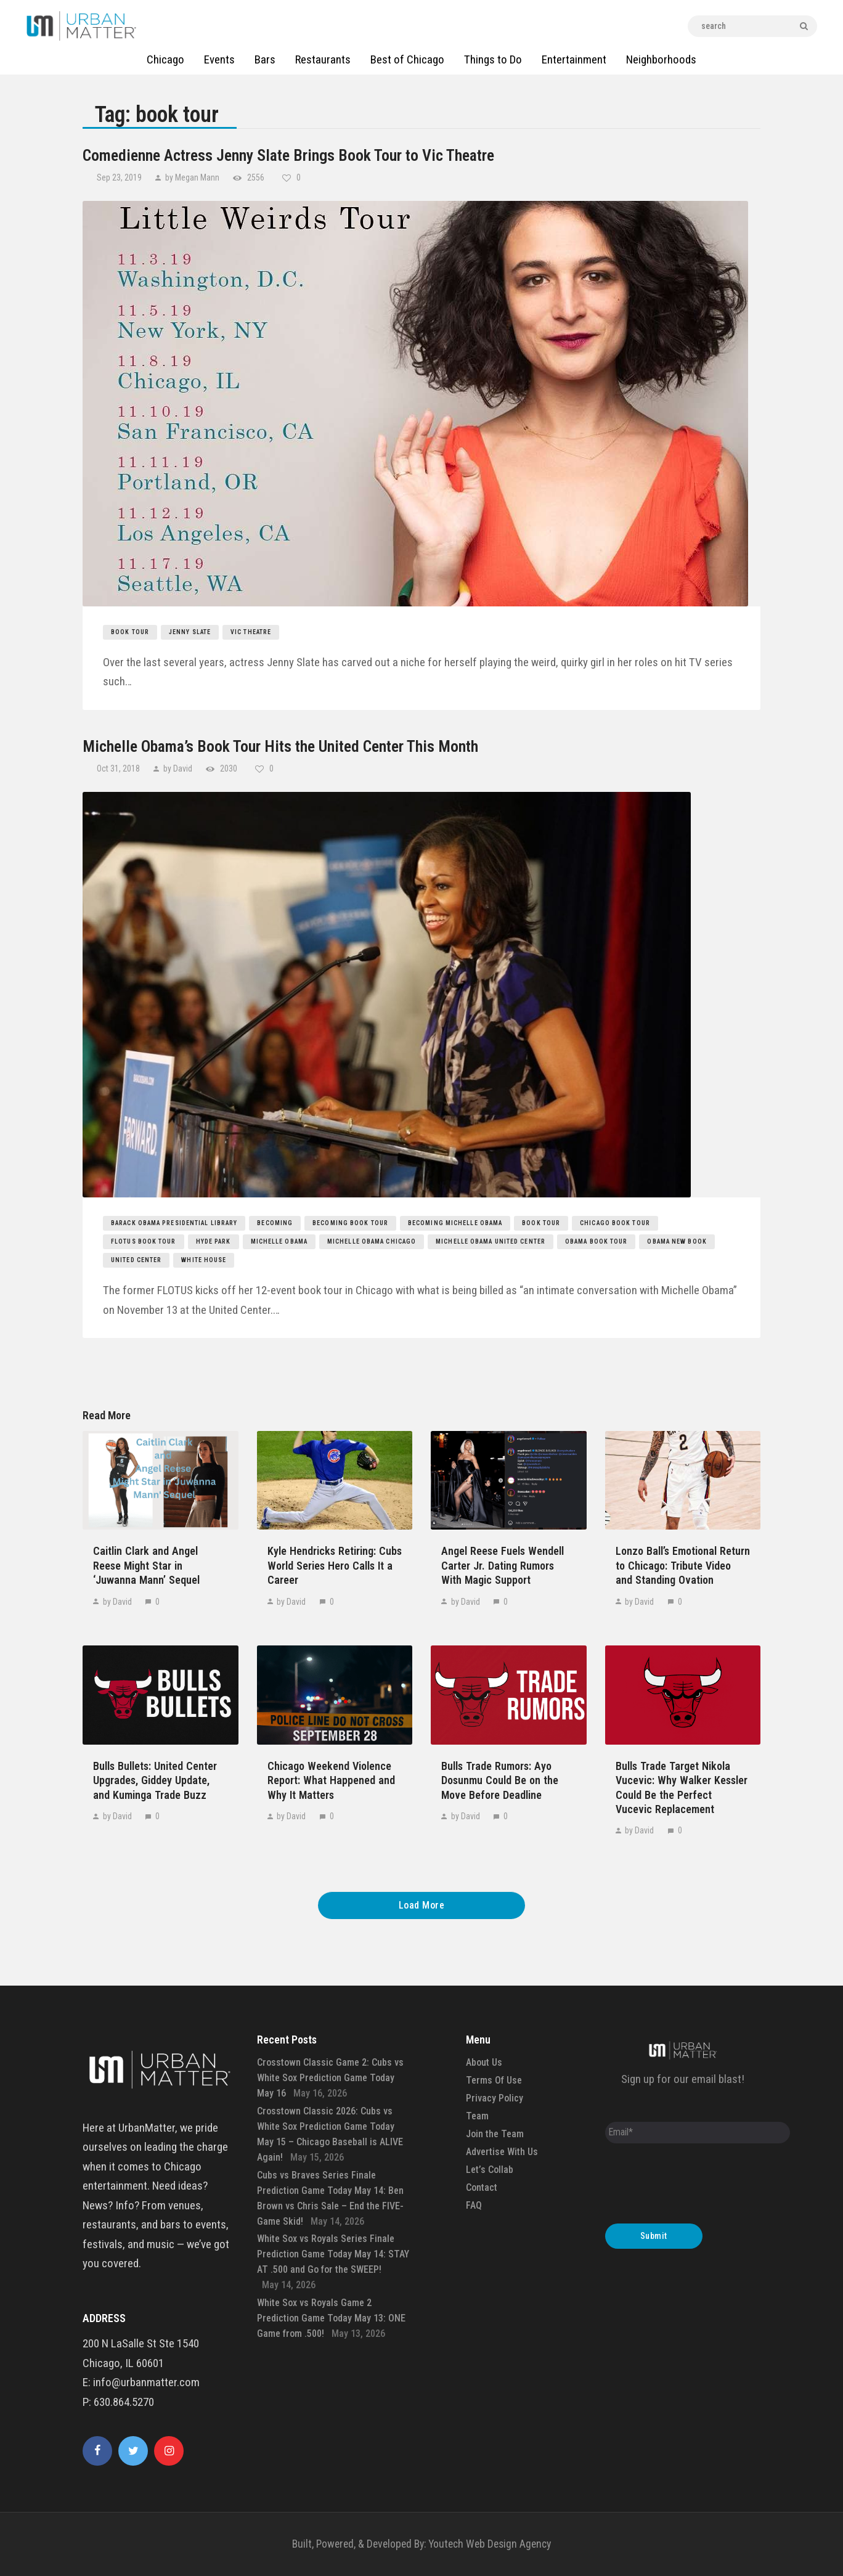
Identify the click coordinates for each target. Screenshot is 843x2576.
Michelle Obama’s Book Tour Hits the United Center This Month (280, 746)
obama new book (676, 1241)
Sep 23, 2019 (120, 177)
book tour (130, 632)
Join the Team (495, 2134)
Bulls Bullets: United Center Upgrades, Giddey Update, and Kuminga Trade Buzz (155, 1780)
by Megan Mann (192, 177)
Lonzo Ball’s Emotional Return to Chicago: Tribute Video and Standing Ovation (683, 1565)
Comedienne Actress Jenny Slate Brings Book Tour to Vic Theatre (288, 155)
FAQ (474, 2205)
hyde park (213, 1241)
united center (136, 1260)
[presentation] (698, 2186)
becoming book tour (350, 1223)
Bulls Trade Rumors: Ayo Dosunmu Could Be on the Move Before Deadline (499, 1780)
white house (203, 1260)
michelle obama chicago (371, 1241)
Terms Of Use (494, 2080)
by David (177, 768)
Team (477, 2116)
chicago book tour (615, 1223)
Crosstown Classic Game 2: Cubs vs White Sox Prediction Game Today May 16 (330, 2077)
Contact (481, 2187)
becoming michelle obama (455, 1223)
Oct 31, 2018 (119, 768)
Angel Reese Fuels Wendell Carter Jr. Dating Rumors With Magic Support (502, 1565)
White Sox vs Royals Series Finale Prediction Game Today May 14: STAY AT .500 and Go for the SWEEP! (333, 2254)
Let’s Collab (489, 2169)
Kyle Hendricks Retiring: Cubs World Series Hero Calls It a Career (334, 1565)
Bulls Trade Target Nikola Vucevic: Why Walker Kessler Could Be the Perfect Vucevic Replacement (681, 1787)
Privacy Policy (494, 2098)
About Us (484, 2062)
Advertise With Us (502, 2152)
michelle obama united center (490, 1241)
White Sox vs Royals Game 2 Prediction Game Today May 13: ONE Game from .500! (331, 2318)
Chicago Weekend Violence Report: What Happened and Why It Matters (331, 1780)
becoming (275, 1223)
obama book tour (596, 1241)
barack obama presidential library (174, 1223)
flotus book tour (143, 1241)
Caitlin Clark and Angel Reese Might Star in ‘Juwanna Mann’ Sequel (146, 1565)
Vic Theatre (250, 632)
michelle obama (279, 1241)
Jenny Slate (190, 632)
